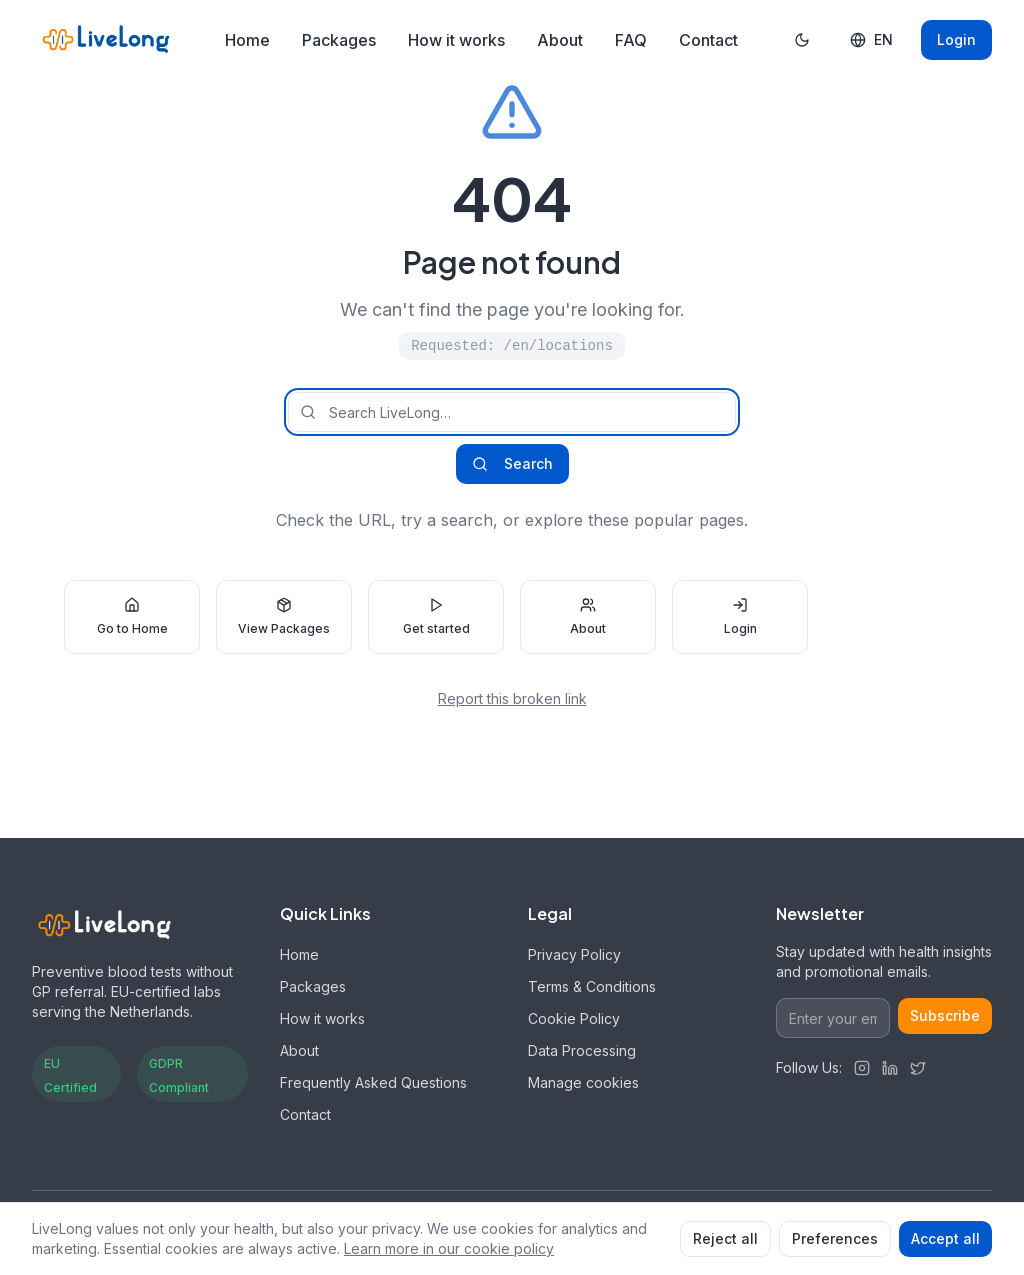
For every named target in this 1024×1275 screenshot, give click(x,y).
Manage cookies (583, 1082)
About (560, 40)
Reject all (725, 1238)
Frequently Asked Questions (373, 1082)
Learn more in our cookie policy (449, 1248)
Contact (708, 40)
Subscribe (945, 1015)
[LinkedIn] (890, 1068)
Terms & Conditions (592, 986)
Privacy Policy (574, 954)
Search (512, 463)
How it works (456, 40)
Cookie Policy (574, 1018)
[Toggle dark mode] (802, 40)
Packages (339, 40)
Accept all (945, 1238)
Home (247, 40)
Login (956, 39)
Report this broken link (512, 698)
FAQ (631, 40)
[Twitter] (918, 1068)
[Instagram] (862, 1068)
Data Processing (582, 1050)
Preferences (835, 1238)
